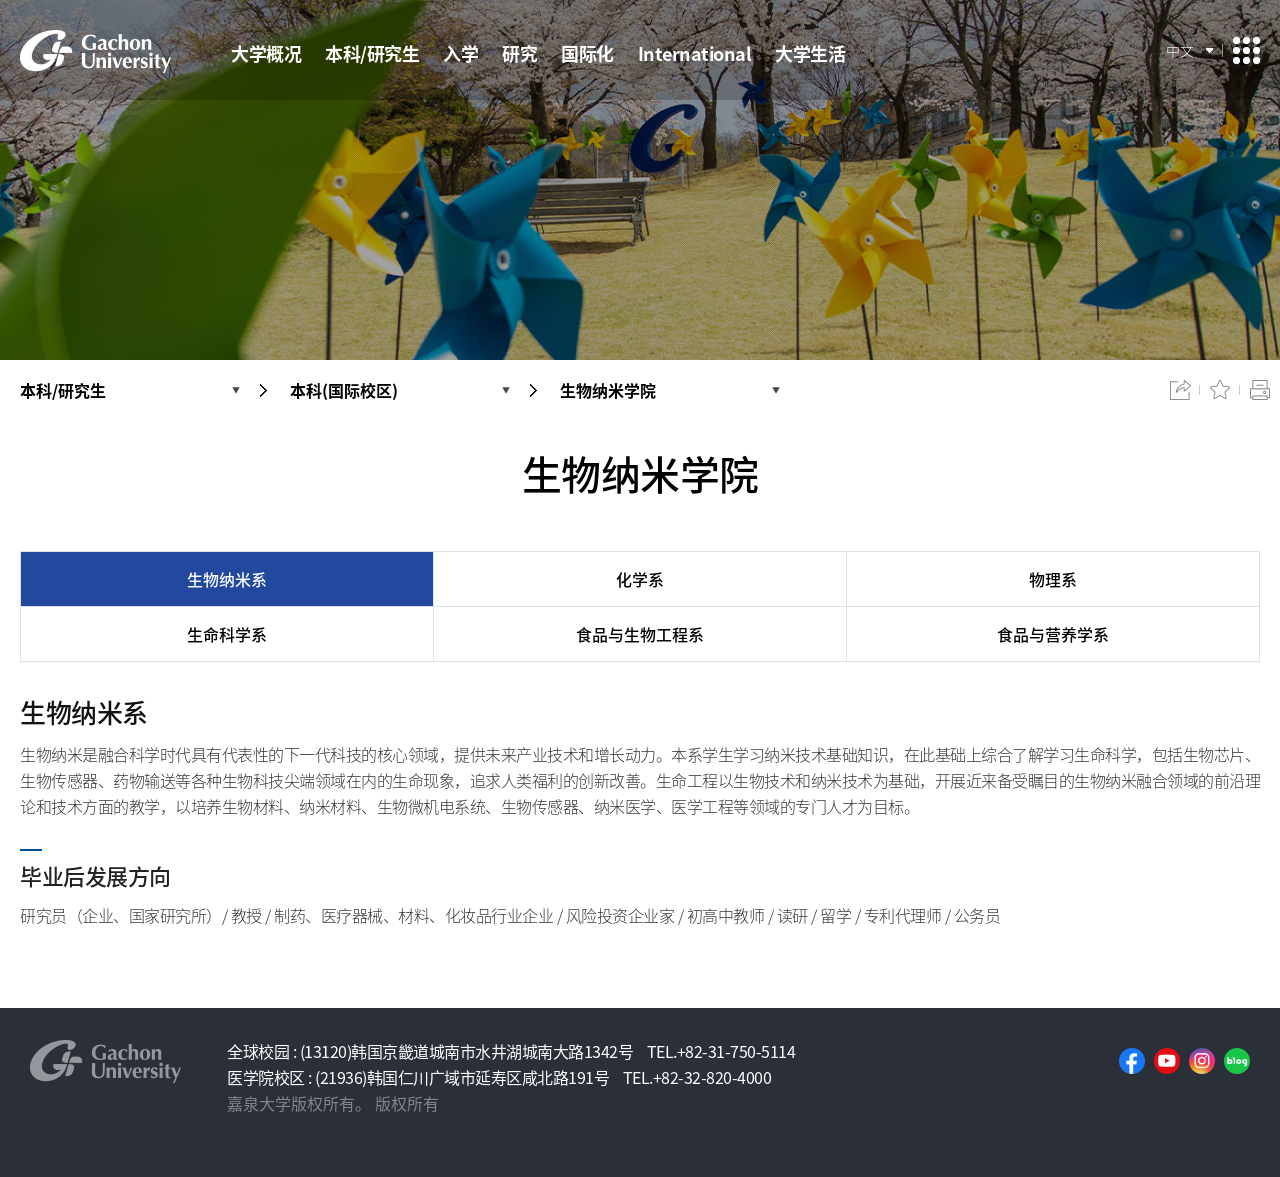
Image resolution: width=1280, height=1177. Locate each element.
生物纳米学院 (608, 390)
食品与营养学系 (1053, 634)
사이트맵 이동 (1246, 50)
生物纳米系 (227, 579)
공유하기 (1180, 390)
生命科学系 (227, 634)
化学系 (640, 579)
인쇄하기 (1260, 390)
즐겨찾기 (1220, 390)
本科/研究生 (63, 390)
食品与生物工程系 (640, 634)
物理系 (1053, 579)
